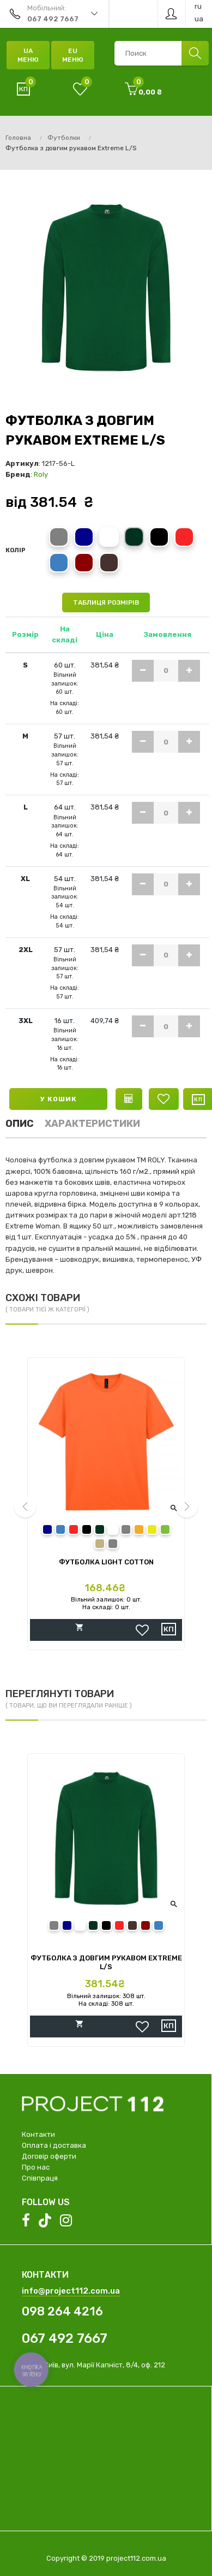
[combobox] (161, 53)
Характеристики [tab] (92, 1124)
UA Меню (28, 55)
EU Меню (72, 55)
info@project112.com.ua (71, 2291)
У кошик (58, 1099)
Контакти (38, 2134)
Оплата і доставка (54, 2145)
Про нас (36, 2167)
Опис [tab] (19, 1124)
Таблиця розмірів (106, 602)
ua (199, 19)
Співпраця (40, 2178)
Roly (41, 474)
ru (198, 6)
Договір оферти (49, 2156)
